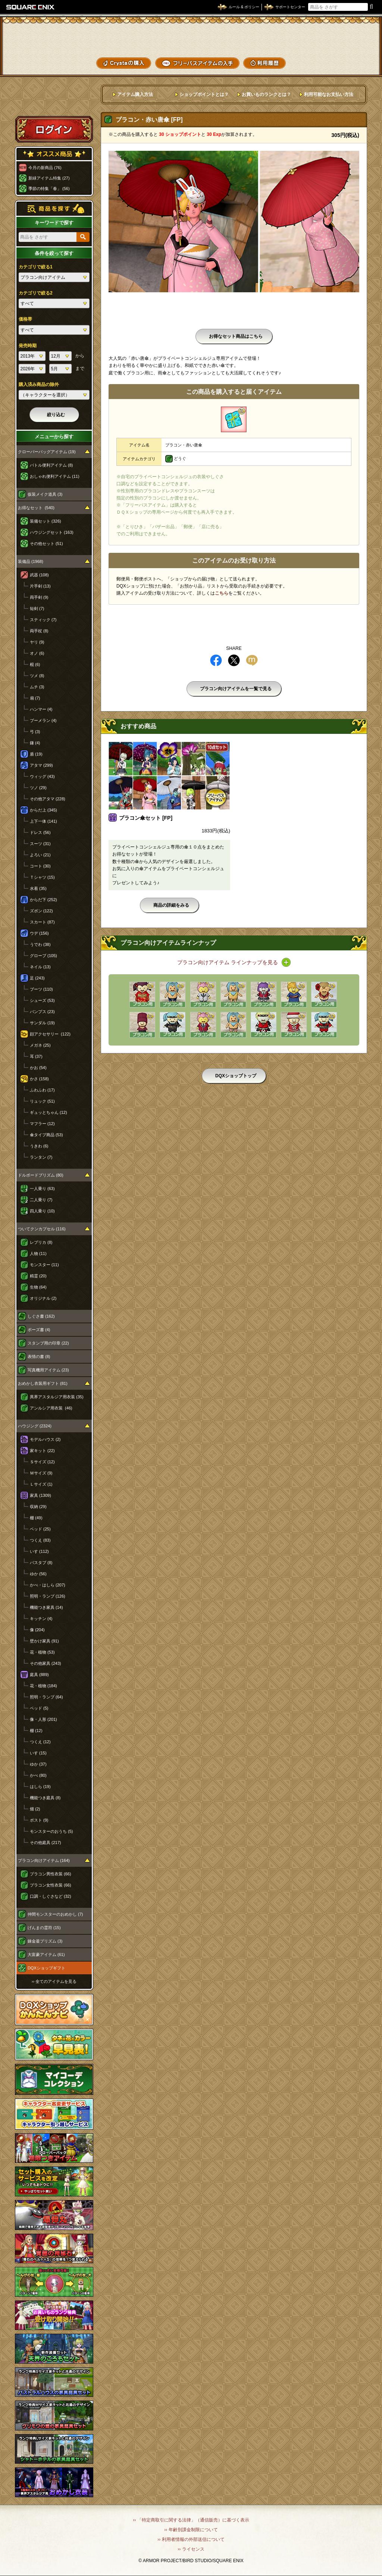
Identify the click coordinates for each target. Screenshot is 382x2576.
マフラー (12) (42, 1123)
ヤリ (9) (37, 642)
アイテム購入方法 (135, 94)
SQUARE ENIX (30, 7)
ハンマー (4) (41, 709)
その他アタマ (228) (47, 799)
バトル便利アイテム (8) (51, 465)
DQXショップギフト (46, 1968)
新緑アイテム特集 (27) (49, 178)
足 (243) (37, 978)
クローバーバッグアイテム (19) (47, 451)
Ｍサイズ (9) (41, 1473)
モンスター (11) (44, 1264)
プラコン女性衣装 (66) (50, 1885)
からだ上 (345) (43, 810)
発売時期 (28, 345)
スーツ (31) (40, 843)
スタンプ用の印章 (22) (48, 1343)
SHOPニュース (352, 63)
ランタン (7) (41, 1157)
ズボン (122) (41, 911)
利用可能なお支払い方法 (328, 94)
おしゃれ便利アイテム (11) (54, 476)
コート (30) (40, 866)
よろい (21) (40, 855)
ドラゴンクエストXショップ (191, 37)
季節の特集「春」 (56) (49, 188)
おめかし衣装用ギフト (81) (43, 1383)
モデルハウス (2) (45, 1439)
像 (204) (37, 1629)
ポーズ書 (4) (39, 1329)
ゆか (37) (38, 1764)
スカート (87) (42, 922)
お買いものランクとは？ (266, 94)
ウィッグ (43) (42, 776)
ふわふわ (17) (42, 1090)
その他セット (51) (46, 543)
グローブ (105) (43, 955)
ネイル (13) (40, 967)
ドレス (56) (40, 832)
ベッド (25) (40, 1529)
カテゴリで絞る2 (36, 293)
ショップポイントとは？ (204, 94)
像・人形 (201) (43, 1719)
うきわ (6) (39, 1146)
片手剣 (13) (40, 586)
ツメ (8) (37, 675)
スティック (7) (43, 619)
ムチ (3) (37, 687)
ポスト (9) (39, 1820)
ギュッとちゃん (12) (48, 1112)
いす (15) (38, 1753)
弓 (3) (35, 731)
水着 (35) (38, 888)
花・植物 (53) (42, 1652)
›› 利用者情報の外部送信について (190, 2539)
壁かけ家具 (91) (44, 1641)
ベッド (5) (39, 1708)
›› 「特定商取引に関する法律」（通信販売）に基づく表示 (191, 2520)
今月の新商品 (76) (45, 167)
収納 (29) (38, 1506)
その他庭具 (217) (45, 1842)
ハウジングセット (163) (51, 532)
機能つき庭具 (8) (45, 1797)
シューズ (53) (42, 1000)
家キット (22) (42, 1450)
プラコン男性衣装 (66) (50, 1874)
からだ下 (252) (43, 899)
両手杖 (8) (39, 631)
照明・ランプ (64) (46, 1697)
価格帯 (25, 319)
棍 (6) (35, 664)
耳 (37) (36, 1056)
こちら (221, 593)
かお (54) (38, 1067)
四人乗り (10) (42, 1211)
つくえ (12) (40, 1741)
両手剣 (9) (39, 597)
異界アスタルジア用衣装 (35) (57, 1397)
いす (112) (39, 1551)
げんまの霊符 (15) (44, 1927)
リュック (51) (42, 1101)
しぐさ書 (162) (41, 1316)
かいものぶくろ (352, 38)
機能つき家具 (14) (46, 1607)
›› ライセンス (191, 2549)
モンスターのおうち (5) (51, 1831)
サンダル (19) (42, 1023)
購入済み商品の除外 (39, 384)
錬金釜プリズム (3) (45, 1941)
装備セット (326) (45, 521)
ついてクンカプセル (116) (42, 1229)
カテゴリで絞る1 (36, 267)
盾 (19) (36, 754)
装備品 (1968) (30, 561)
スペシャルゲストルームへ (54, 102)
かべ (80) (38, 1775)
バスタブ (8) (41, 1562)
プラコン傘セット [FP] (145, 818)
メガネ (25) (40, 1045)
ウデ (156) (39, 933)
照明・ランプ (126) (47, 1596)
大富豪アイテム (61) (46, 1954)
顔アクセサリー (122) (50, 1034)
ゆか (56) (38, 1574)
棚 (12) (36, 1730)
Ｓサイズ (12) (42, 1462)
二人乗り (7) (41, 1199)
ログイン (54, 129)
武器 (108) (39, 575)
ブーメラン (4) (43, 720)
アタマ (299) (41, 765)
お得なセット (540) (36, 507)
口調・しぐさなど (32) (50, 1896)
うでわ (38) (40, 944)
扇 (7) (35, 698)
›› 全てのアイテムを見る (54, 1981)
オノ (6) (37, 653)
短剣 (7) (37, 608)
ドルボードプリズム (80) (40, 1175)
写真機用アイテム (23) (48, 1370)
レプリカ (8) (41, 1242)
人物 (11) (38, 1253)
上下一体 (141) (43, 821)
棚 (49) (36, 1518)
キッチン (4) (41, 1618)
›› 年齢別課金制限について (190, 2529)
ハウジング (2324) (34, 1426)
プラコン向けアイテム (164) (44, 1860)
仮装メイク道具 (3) (45, 494)
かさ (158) (39, 1079)
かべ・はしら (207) (47, 1585)
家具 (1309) (40, 1495)
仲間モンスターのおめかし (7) (55, 1914)
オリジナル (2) (43, 1298)
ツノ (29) (38, 787)
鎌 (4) (35, 743)
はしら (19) (40, 1786)
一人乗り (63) (42, 1188)
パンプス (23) (42, 1011)
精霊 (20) (38, 1276)
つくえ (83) (40, 1540)
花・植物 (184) (43, 1685)
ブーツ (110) (41, 989)
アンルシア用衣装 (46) (51, 1408)
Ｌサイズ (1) (41, 1484)
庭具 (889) (39, 1674)
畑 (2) (35, 1809)
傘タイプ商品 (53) (46, 1135)
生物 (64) (38, 1287)
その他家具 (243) (45, 1663)
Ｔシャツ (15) (42, 877)
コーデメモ (352, 51)
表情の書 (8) (39, 1356)
